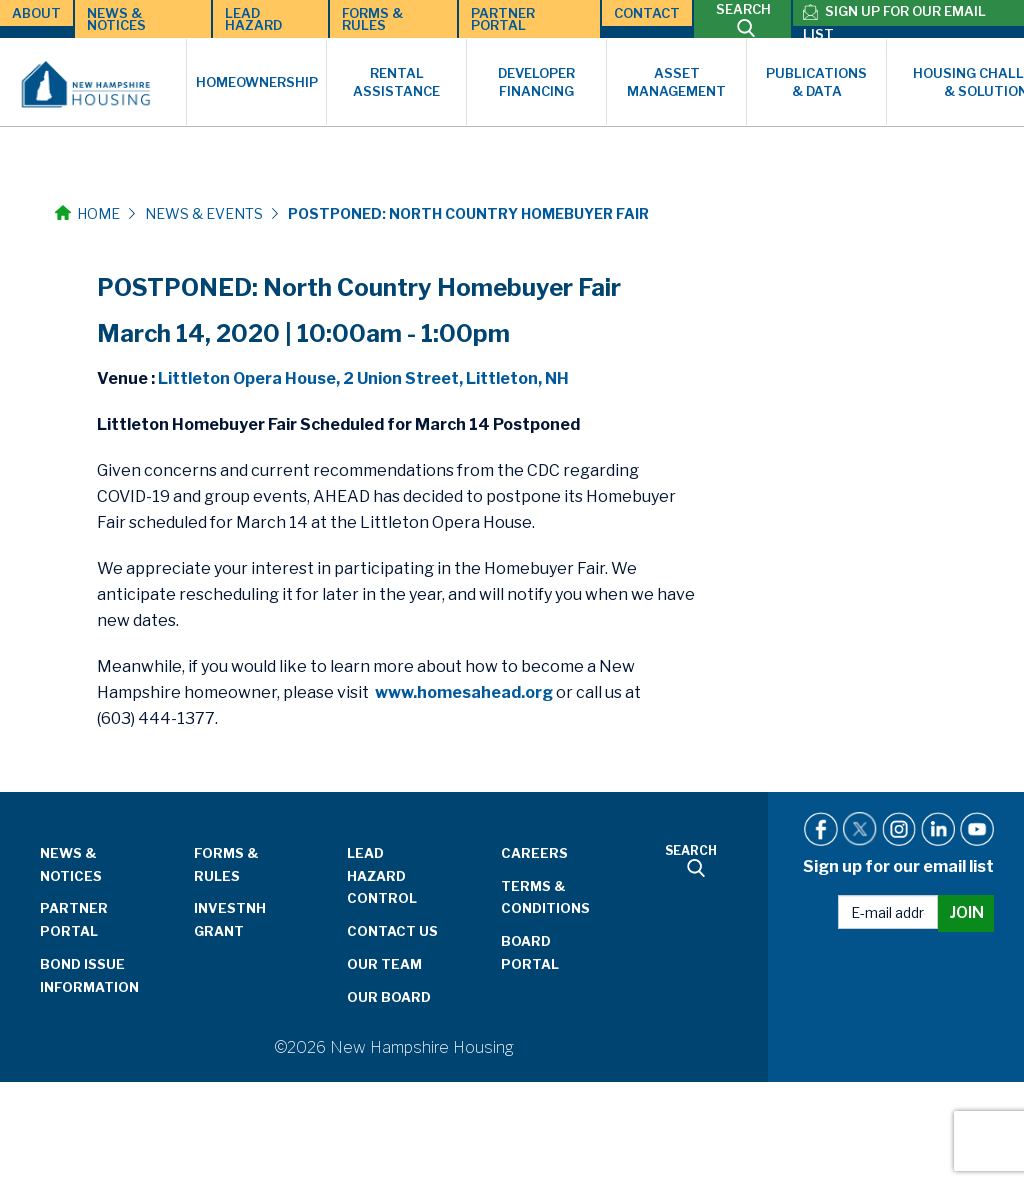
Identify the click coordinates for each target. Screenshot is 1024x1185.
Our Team (384, 964)
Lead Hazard (253, 19)
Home (87, 213)
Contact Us (392, 931)
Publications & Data (816, 82)
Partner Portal (503, 19)
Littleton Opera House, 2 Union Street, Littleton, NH (363, 378)
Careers (534, 853)
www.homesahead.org (464, 692)
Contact (647, 13)
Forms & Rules (372, 19)
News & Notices (116, 19)
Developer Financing (536, 82)
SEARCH (743, 19)
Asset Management (676, 82)
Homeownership (257, 82)
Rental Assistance (396, 82)
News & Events (204, 213)
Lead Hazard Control (382, 876)
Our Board (389, 997)
